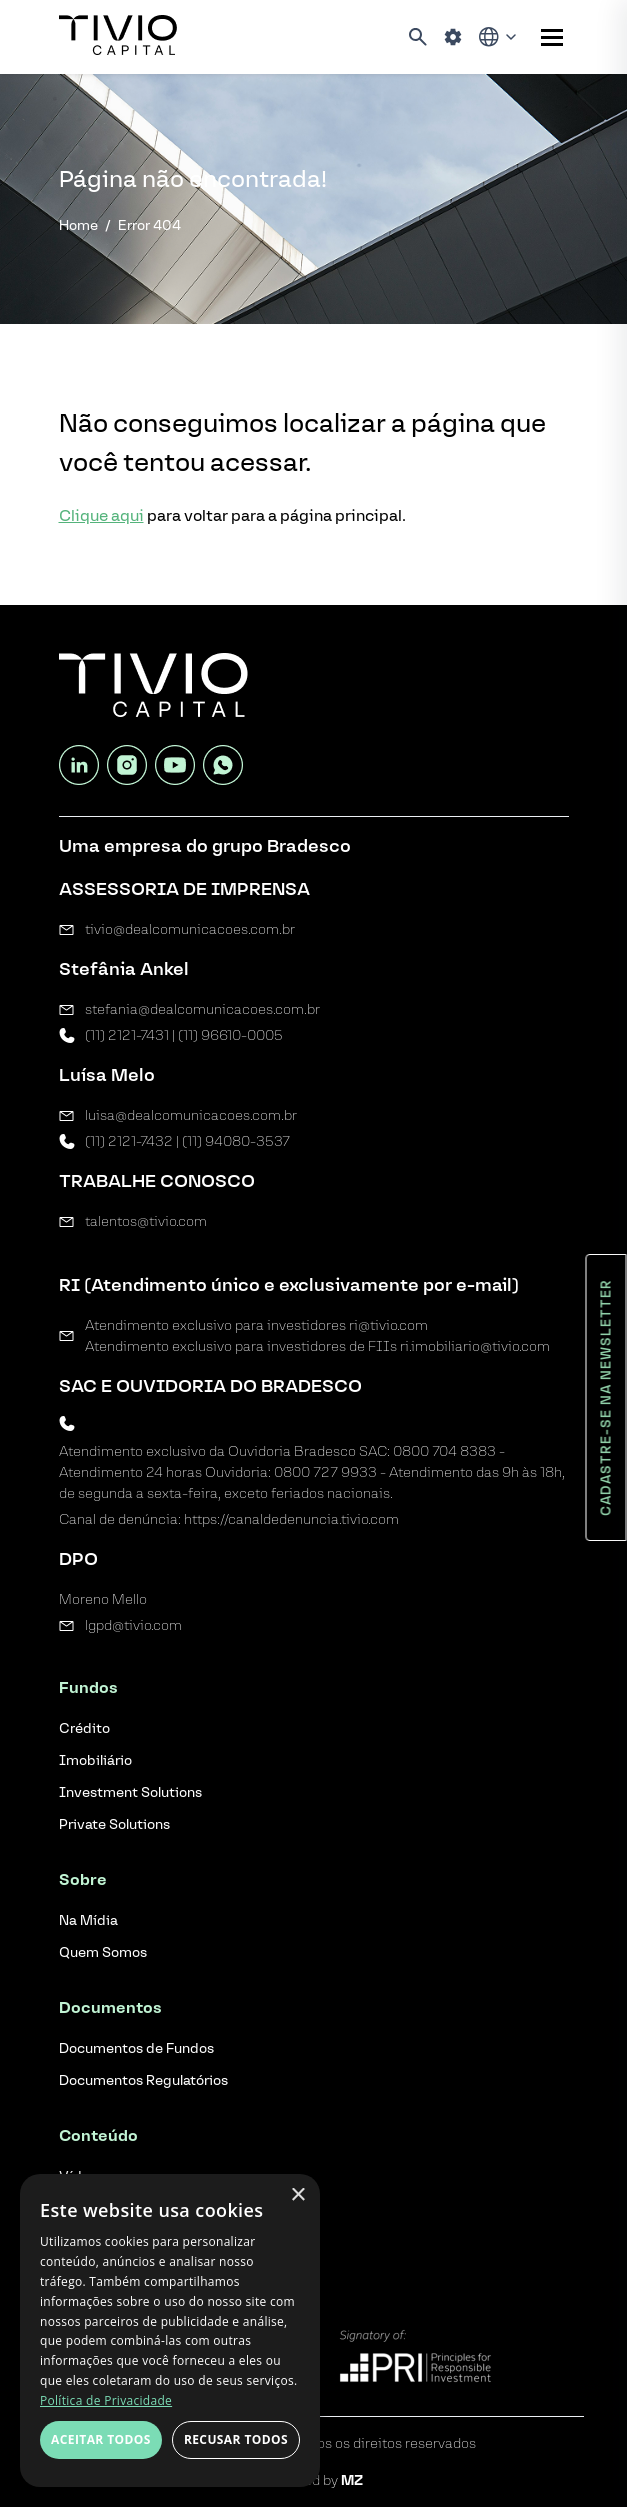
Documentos (110, 2007)
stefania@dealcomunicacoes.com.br (202, 1009)
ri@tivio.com (388, 1325)
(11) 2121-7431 (127, 1035)
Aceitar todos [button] (101, 2439)
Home (78, 225)
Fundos (88, 1687)
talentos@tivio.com (146, 1221)
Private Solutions (114, 1824)
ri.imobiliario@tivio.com (475, 1346)
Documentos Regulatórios (143, 2080)
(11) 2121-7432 (129, 1141)
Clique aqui (101, 515)
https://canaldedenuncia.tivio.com (291, 1519)
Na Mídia (88, 1920)
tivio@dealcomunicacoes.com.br (190, 929)
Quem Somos (103, 1952)
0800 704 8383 (444, 1451)
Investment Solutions (130, 1792)
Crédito (84, 1728)
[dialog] (170, 2330)
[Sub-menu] (552, 37)
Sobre (83, 1879)
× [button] (297, 2195)
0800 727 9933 (325, 1472)
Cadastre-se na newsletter (606, 1397)
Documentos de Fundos (136, 2048)
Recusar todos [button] (236, 2439)
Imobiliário (95, 1760)
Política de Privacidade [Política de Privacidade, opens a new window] (106, 2400)
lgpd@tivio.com (133, 1625)
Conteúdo (98, 2135)
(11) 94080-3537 (236, 1141)
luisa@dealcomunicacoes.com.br (191, 1115)
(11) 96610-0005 (230, 1035)
